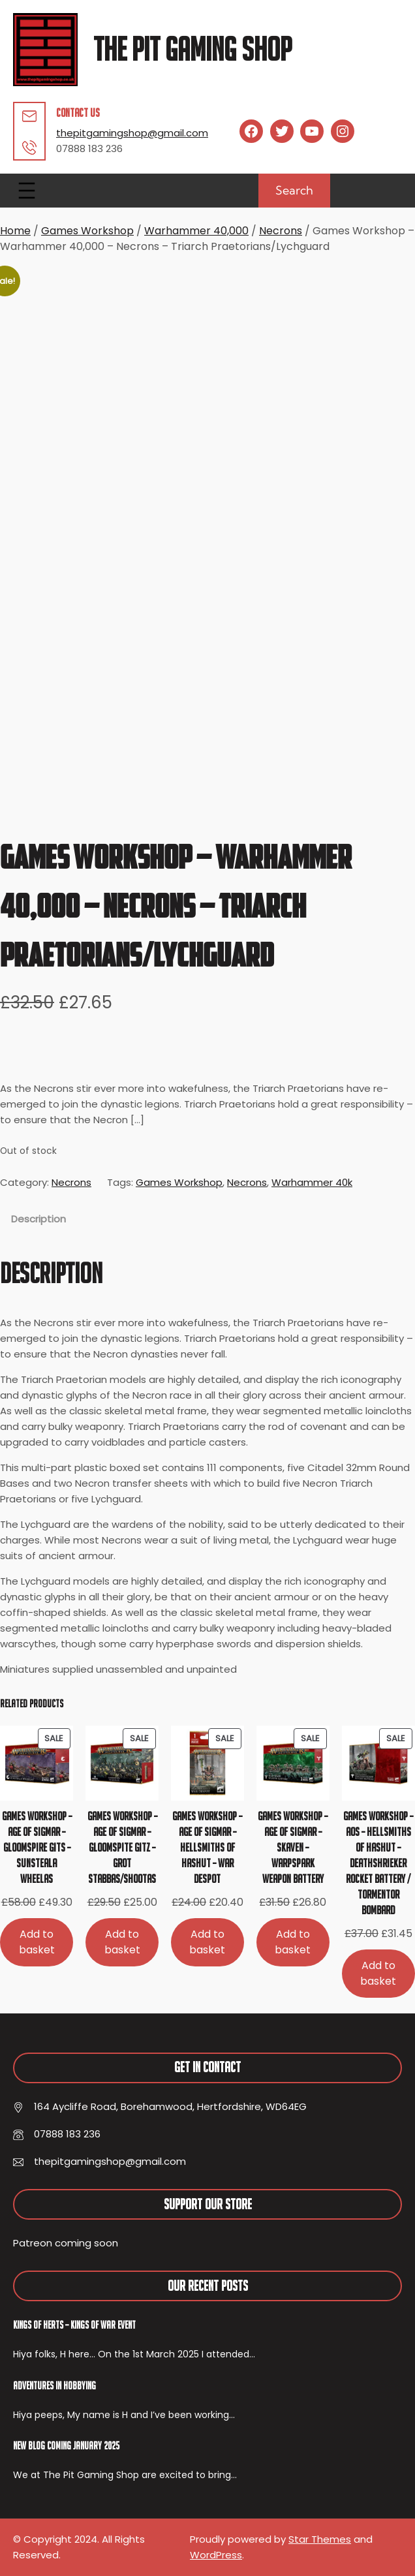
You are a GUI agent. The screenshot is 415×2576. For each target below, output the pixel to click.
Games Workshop (87, 230)
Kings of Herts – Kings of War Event (74, 2325)
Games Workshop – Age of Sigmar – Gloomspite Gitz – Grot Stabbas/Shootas (122, 1847)
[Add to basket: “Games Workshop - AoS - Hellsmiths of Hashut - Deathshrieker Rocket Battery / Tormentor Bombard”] (378, 1973)
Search (294, 190)
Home (15, 230)
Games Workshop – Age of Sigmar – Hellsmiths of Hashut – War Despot (207, 1847)
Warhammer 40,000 (196, 230)
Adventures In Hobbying (54, 2385)
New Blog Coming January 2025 (66, 2445)
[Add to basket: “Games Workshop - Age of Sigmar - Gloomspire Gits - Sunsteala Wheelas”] (36, 1942)
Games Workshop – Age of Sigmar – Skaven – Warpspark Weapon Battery (293, 1847)
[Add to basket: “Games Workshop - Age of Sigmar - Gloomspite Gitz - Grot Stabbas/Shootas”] (122, 1942)
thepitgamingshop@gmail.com (132, 133)
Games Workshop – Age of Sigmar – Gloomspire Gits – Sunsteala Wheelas (37, 1847)
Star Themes (319, 2539)
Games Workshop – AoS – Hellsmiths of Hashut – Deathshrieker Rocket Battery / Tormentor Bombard (378, 1863)
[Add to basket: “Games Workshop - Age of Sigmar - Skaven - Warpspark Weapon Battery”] (293, 1942)
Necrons (280, 230)
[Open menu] (26, 190)
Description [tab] (38, 1219)
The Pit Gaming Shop (192, 49)
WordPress (216, 2555)
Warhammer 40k (311, 1182)
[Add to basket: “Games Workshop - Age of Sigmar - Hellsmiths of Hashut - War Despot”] (207, 1942)
